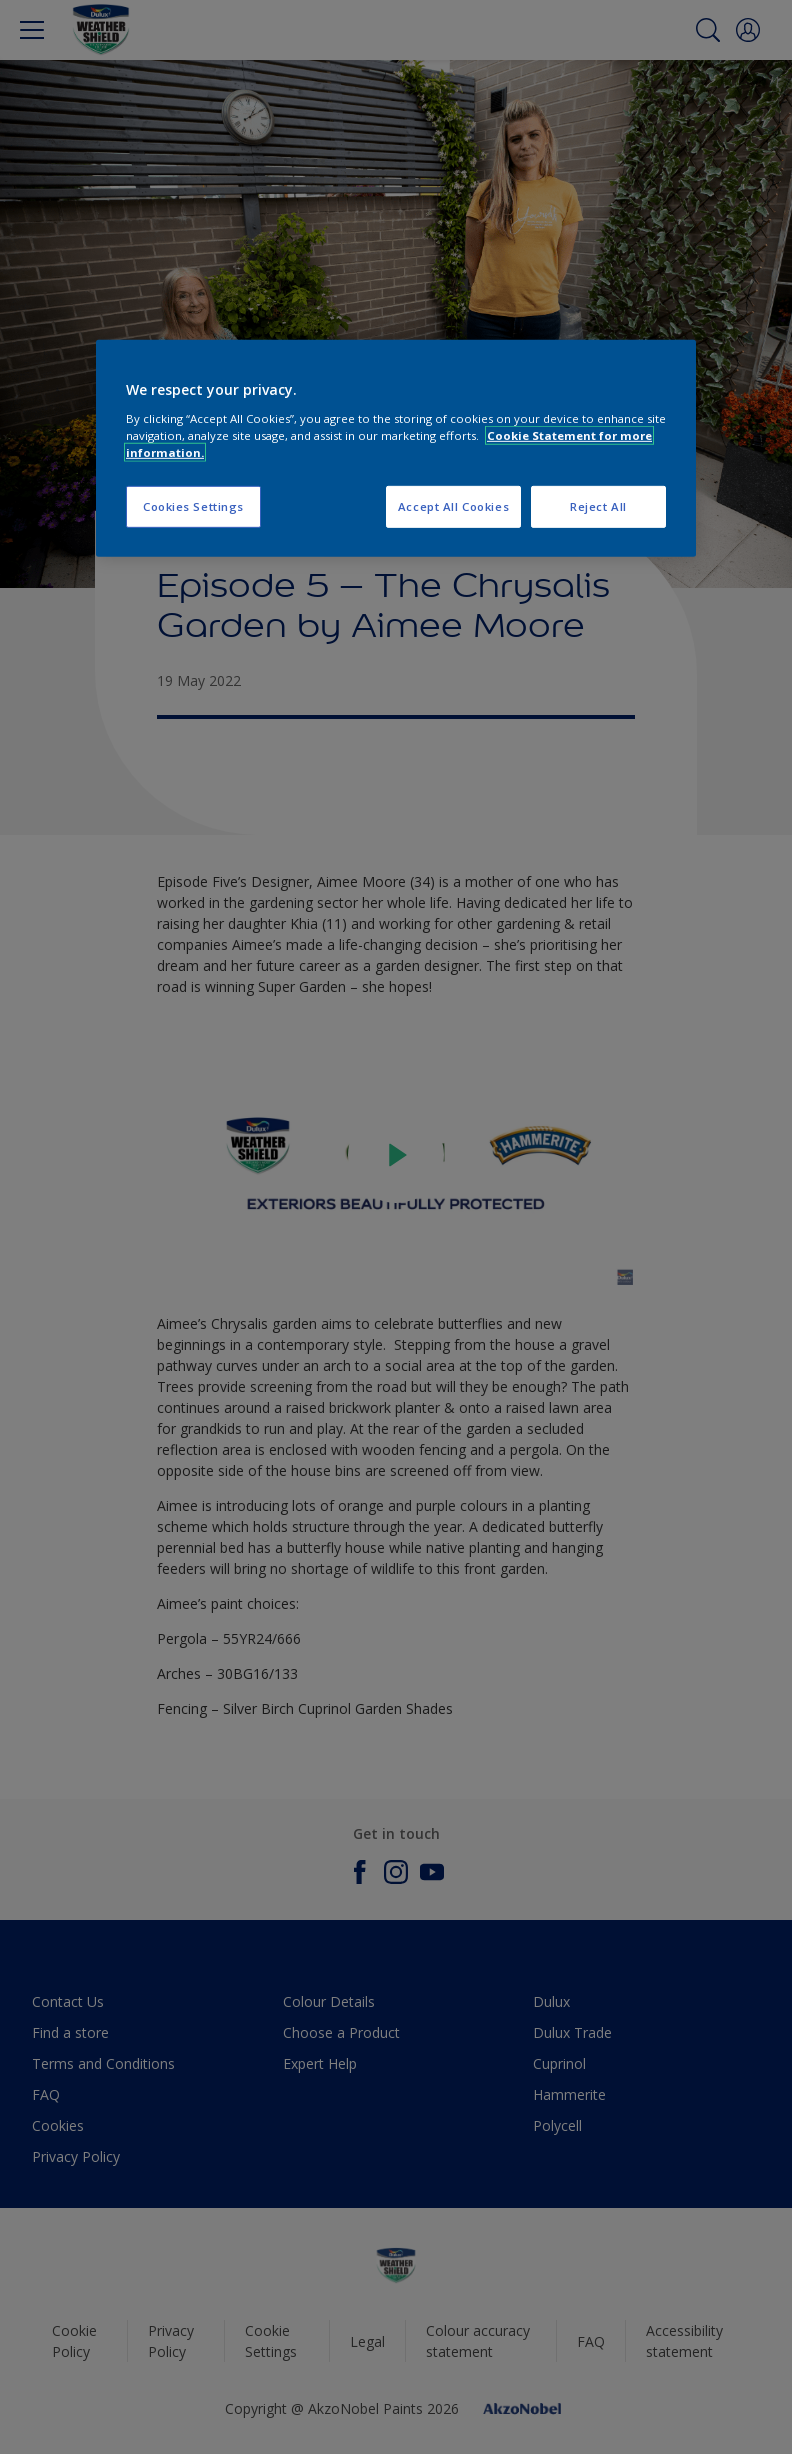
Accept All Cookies (453, 506)
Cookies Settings (193, 506)
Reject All (598, 506)
